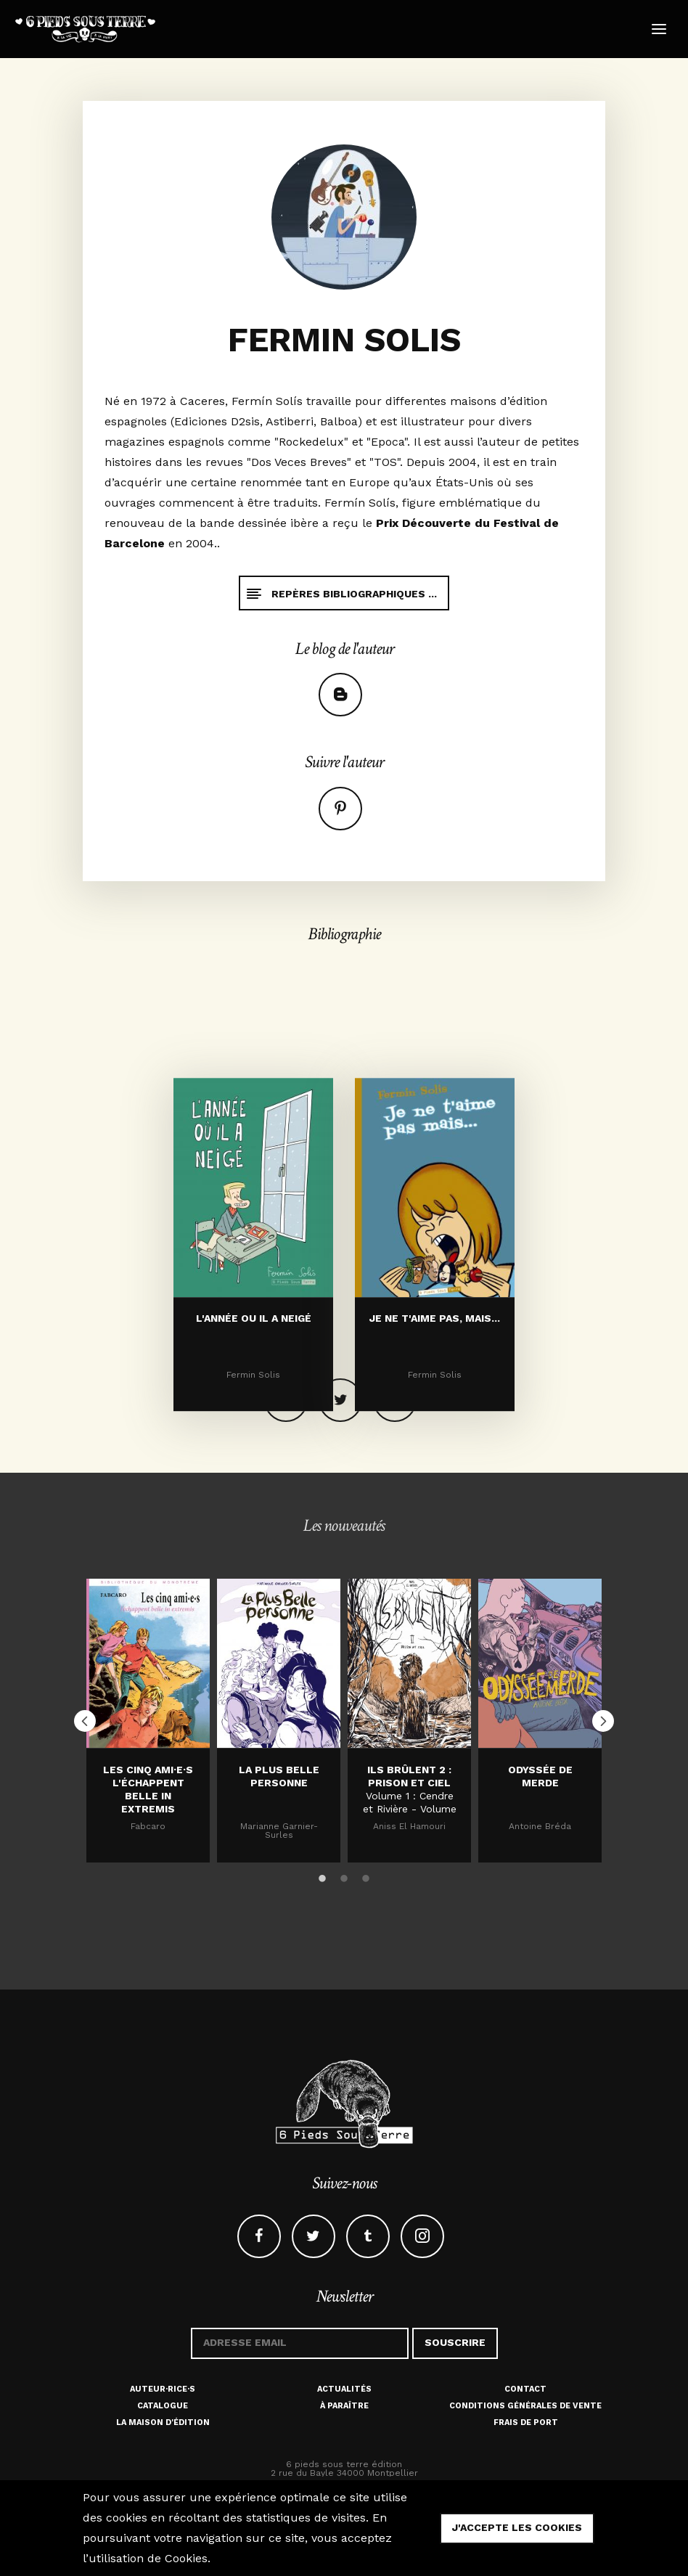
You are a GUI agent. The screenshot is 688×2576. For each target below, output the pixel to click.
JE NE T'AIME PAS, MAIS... (434, 1401)
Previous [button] (85, 1721)
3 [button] (366, 1876)
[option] (148, 1720)
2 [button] (344, 1876)
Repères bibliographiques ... (341, 593)
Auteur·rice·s (162, 2389)
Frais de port (526, 2422)
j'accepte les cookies (517, 2527)
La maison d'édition (163, 2422)
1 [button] (322, 1876)
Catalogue (162, 2406)
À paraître (344, 2406)
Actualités (344, 2389)
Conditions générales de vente (525, 2406)
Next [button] (603, 1721)
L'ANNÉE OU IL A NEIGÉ (253, 1401)
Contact (525, 2389)
